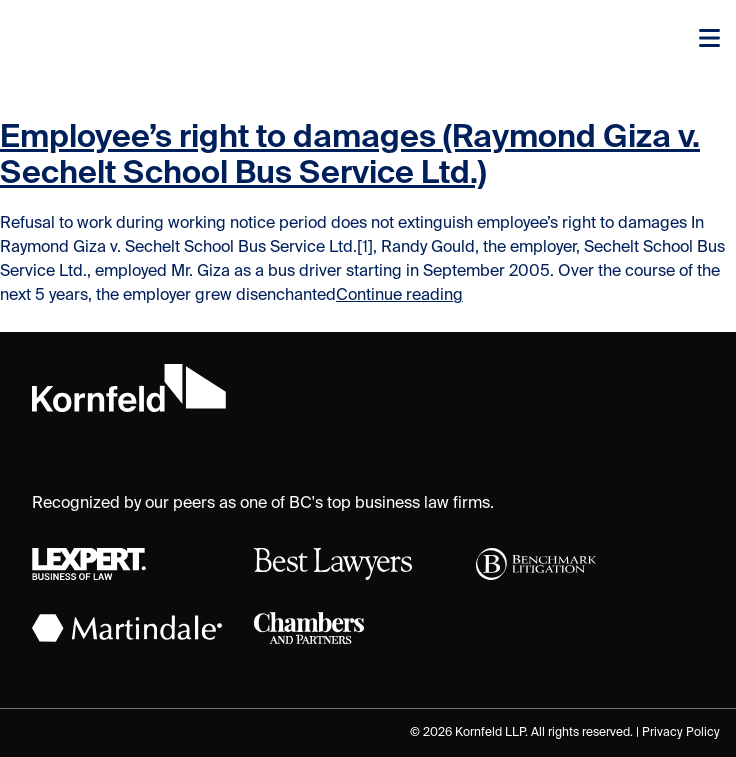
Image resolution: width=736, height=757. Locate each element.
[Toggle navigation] (709, 40)
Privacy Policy (681, 733)
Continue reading (399, 296)
